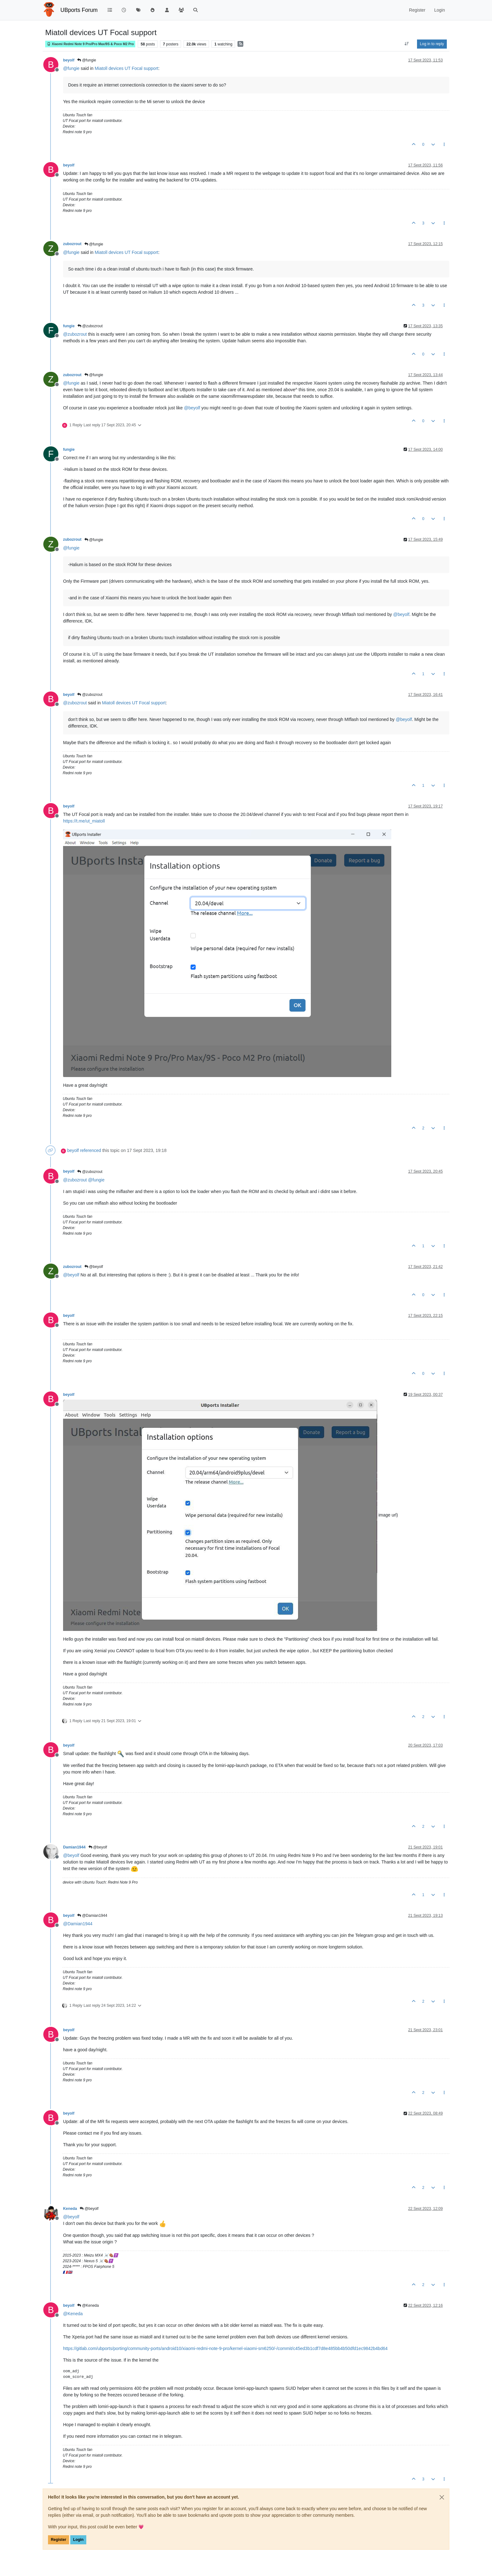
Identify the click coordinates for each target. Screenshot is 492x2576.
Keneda (70, 2208)
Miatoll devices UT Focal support (126, 68)
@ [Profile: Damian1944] (78, 1923)
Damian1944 (74, 1847)
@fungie (86, 60)
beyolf (68, 60)
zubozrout (72, 244)
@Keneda (88, 2305)
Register (58, 2539)
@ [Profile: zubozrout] (75, 334)
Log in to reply (432, 44)
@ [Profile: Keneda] (73, 2313)
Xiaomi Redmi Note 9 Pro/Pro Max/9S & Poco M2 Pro (90, 44)
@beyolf (93, 1266)
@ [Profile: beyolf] (192, 407)
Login (78, 2539)
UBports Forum (79, 10)
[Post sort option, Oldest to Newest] (407, 43)
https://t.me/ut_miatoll (84, 820)
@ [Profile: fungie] (71, 68)
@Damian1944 (92, 1915)
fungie (69, 326)
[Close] (442, 2497)
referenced (90, 1150)
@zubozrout (90, 326)
